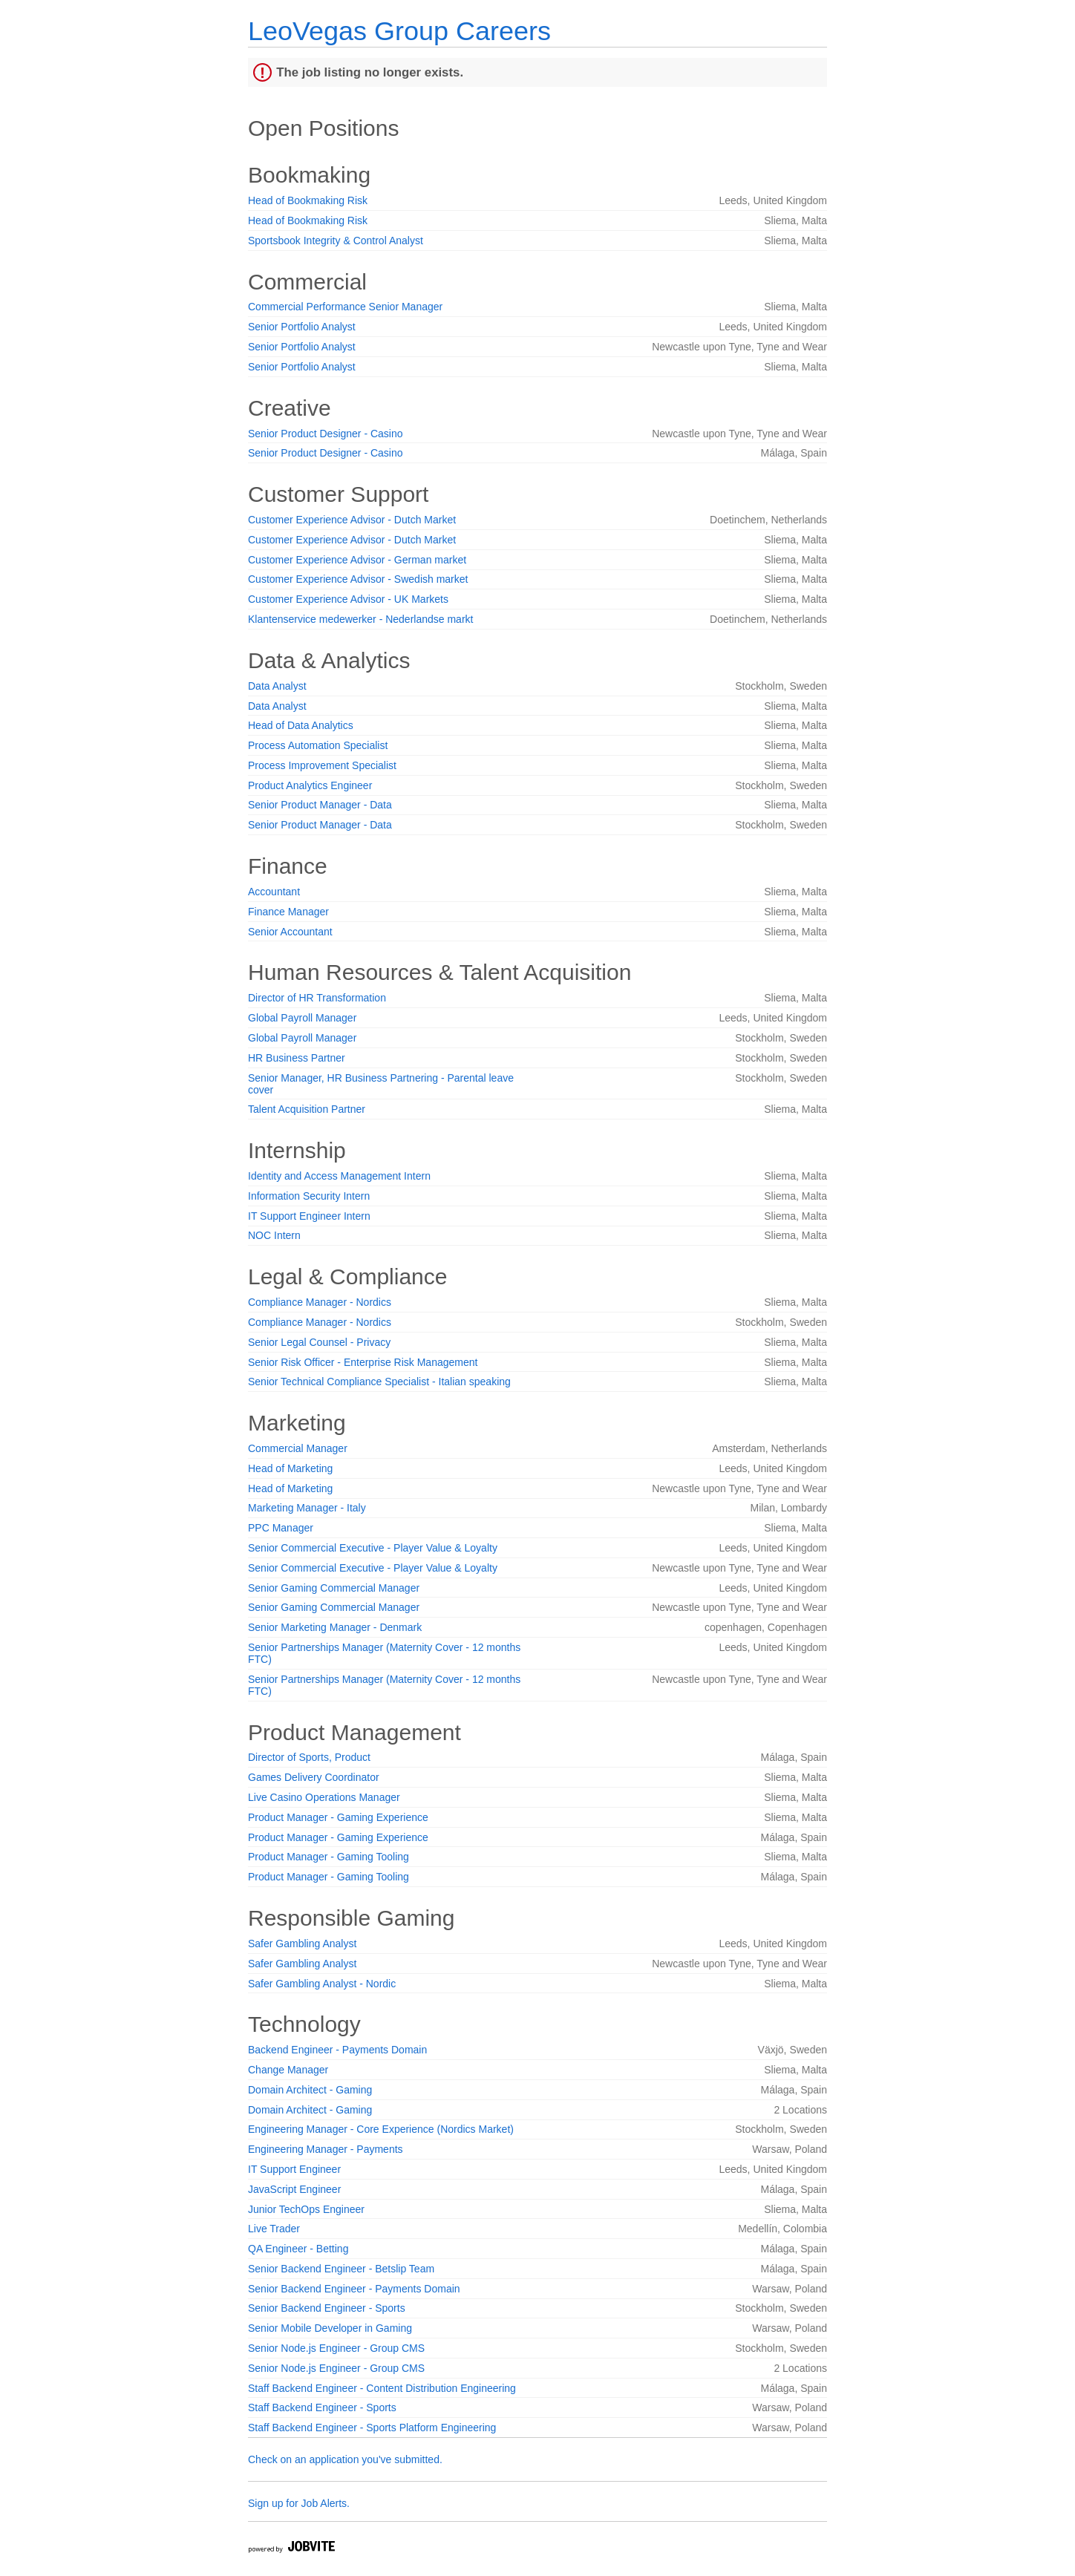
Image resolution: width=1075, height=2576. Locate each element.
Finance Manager (288, 912)
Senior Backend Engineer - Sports (326, 2308)
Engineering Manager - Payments (325, 2149)
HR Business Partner (296, 1058)
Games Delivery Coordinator (313, 1777)
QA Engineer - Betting (298, 2249)
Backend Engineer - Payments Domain (337, 2050)
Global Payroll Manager (302, 1018)
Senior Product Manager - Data (320, 805)
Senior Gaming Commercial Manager (333, 1588)
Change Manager (288, 2070)
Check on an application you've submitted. (345, 2459)
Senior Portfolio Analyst (302, 327)
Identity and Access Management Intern (339, 1176)
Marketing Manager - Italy (307, 1508)
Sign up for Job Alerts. (299, 2503)
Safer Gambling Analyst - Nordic (322, 1984)
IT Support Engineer (294, 2169)
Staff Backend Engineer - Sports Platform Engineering (372, 2427)
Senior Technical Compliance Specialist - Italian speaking (379, 1381)
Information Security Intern (309, 1196)
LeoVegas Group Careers (399, 31)
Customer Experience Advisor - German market (357, 560)
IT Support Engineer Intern (309, 1216)
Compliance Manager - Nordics (319, 1302)
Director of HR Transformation (317, 998)
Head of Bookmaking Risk (307, 200)
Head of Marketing (290, 1468)
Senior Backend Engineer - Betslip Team (341, 2269)
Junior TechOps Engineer (306, 2209)
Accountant (274, 892)
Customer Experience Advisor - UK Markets (348, 599)
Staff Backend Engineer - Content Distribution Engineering (382, 2388)
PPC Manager (280, 1528)
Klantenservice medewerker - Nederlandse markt (360, 619)
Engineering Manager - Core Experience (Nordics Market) (381, 2129)
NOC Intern (274, 1235)
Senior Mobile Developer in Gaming (330, 2328)
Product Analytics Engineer (310, 785)
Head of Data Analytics (300, 725)
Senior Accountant (290, 932)
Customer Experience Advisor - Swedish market (358, 579)
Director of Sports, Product (309, 1757)
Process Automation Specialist (318, 745)
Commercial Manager (297, 1448)
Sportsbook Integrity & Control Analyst (335, 240)
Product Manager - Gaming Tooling (328, 1857)
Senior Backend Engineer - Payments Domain (354, 2289)
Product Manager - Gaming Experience (338, 1817)
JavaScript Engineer (294, 2189)
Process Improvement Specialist (322, 765)
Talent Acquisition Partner (306, 1109)
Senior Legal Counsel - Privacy (319, 1342)
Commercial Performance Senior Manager (345, 307)
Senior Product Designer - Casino (325, 433)
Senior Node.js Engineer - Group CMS (336, 2348)
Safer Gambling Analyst (302, 1943)
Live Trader (274, 2229)
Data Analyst (277, 686)
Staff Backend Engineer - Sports (322, 2407)
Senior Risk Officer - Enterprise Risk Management (362, 1362)
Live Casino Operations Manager (324, 1797)
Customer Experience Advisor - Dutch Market (352, 520)
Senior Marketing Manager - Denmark (335, 1627)
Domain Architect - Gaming (310, 2090)
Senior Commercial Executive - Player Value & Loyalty (372, 1548)
